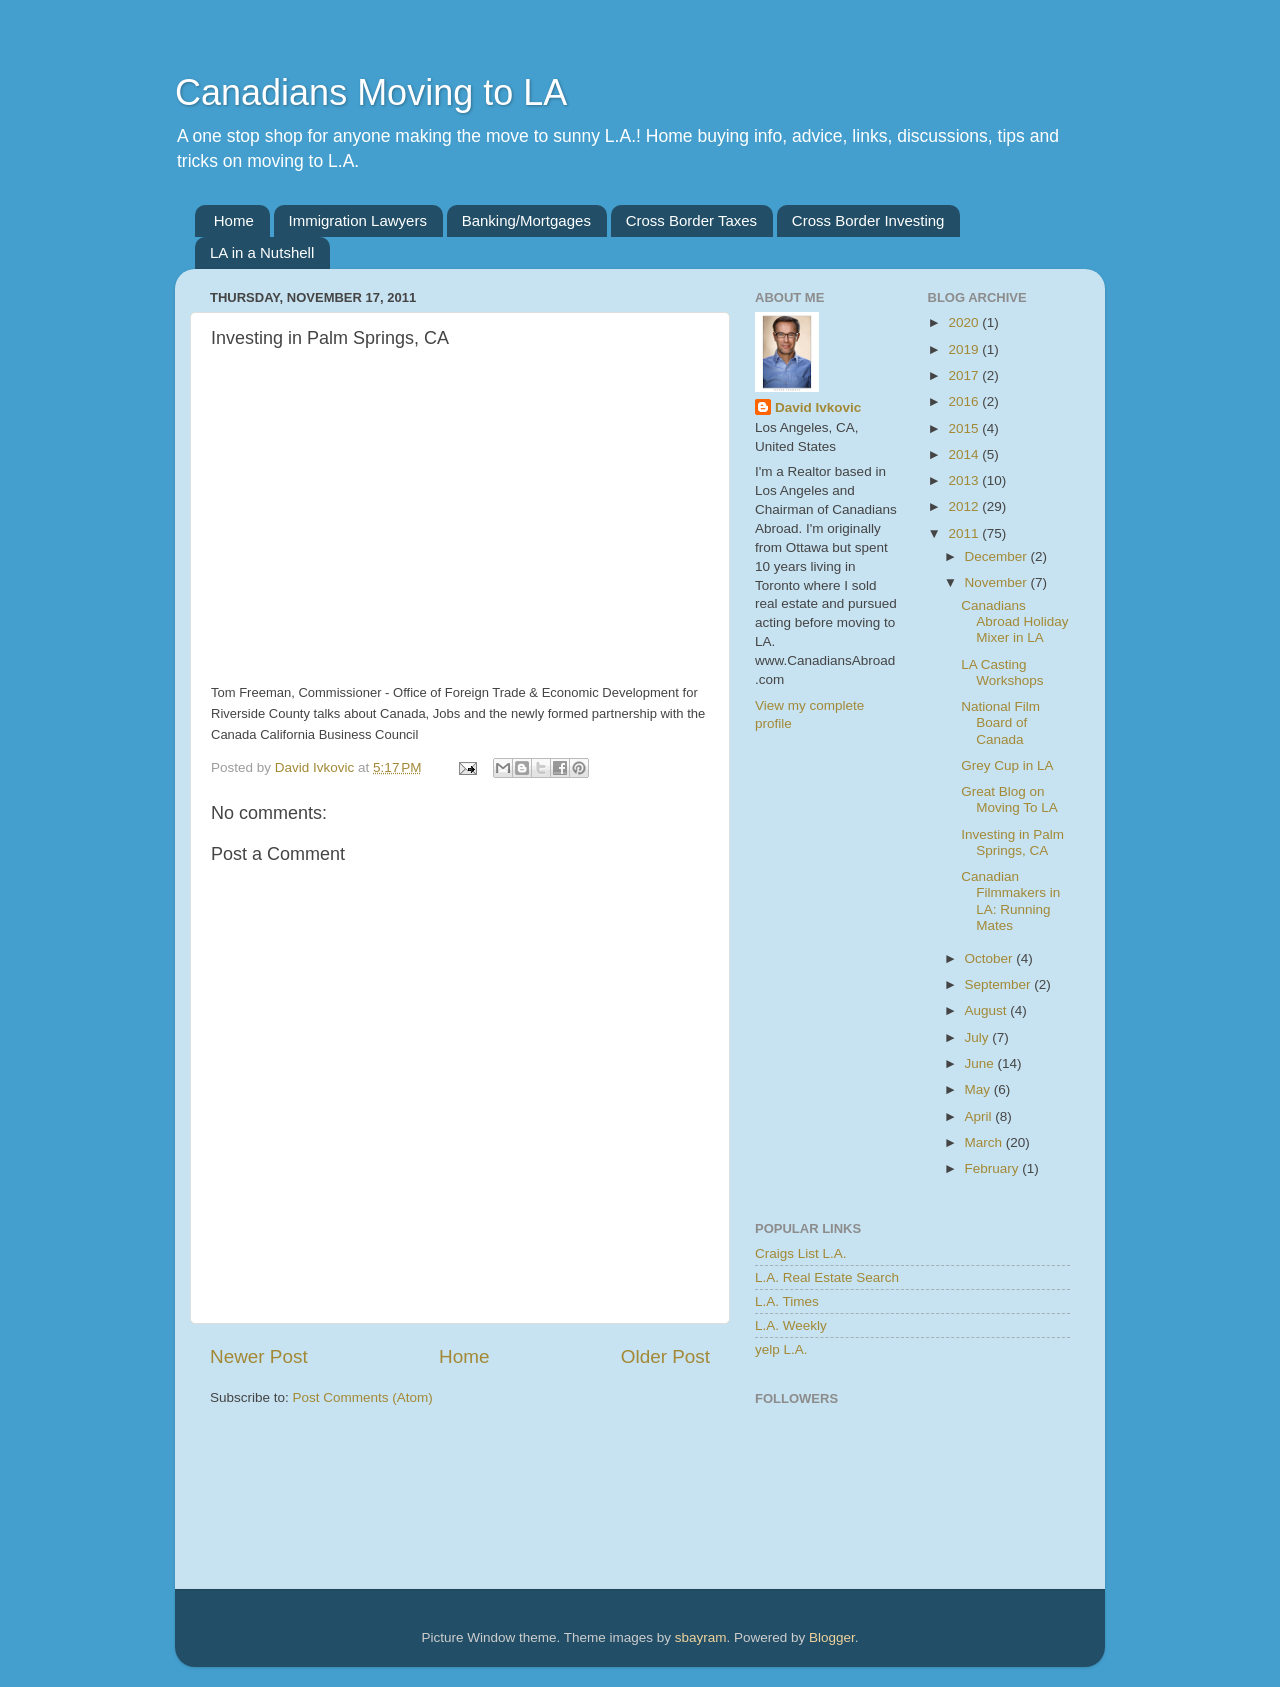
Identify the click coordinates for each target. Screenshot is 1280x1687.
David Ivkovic (818, 407)
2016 (965, 401)
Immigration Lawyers (358, 220)
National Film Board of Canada (1000, 722)
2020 (965, 322)
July (979, 1037)
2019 (965, 349)
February (994, 1168)
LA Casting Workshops (1002, 672)
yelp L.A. (781, 1349)
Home (234, 220)
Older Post (665, 1356)
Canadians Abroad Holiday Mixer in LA (1014, 621)
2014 (965, 454)
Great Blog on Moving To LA (1009, 799)
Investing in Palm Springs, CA (1012, 842)
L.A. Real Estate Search (827, 1277)
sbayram (701, 1637)
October (991, 958)
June (981, 1063)
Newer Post (259, 1356)
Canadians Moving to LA (371, 92)
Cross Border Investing (868, 220)
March (985, 1142)
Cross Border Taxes (691, 220)
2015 (965, 428)
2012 (965, 506)
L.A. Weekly (791, 1325)
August (988, 1010)
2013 (965, 480)
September (1000, 984)
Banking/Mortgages (526, 220)
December (998, 556)
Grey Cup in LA (1007, 765)
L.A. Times (787, 1301)
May (979, 1089)
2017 (965, 375)
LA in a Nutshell (262, 252)
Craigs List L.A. (801, 1253)
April (980, 1116)
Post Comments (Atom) (363, 1397)
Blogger (832, 1637)
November (998, 582)
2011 (965, 533)
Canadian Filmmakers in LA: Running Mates (1010, 901)
